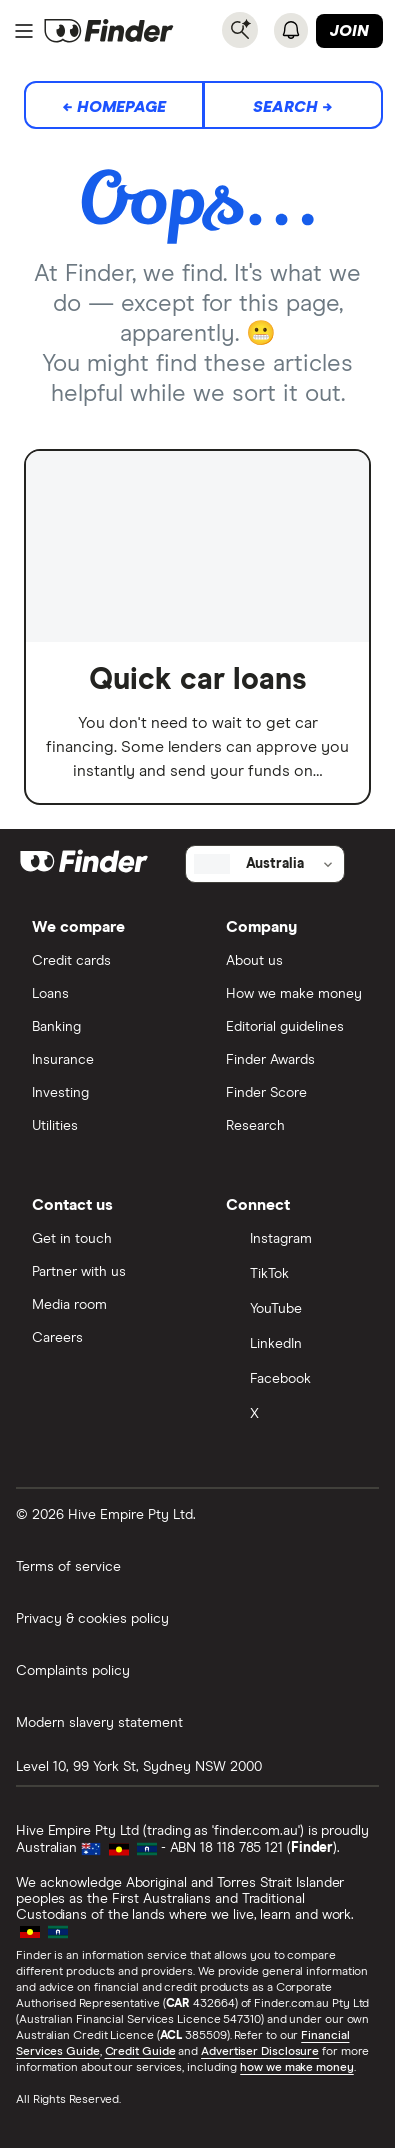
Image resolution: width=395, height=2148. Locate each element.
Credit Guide (140, 2052)
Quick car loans (198, 680)
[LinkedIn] (295, 1345)
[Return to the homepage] (109, 30)
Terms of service (68, 1567)
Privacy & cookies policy (92, 1619)
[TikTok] (295, 1275)
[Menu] (24, 31)
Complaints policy (73, 1671)
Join (349, 31)
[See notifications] (291, 30)
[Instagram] (295, 1240)
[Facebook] (295, 1380)
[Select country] (265, 864)
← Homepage (114, 107)
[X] (295, 1415)
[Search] (240, 30)
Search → (293, 107)
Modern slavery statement (99, 1723)
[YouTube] (295, 1310)
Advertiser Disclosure (260, 2052)
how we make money (296, 2068)
